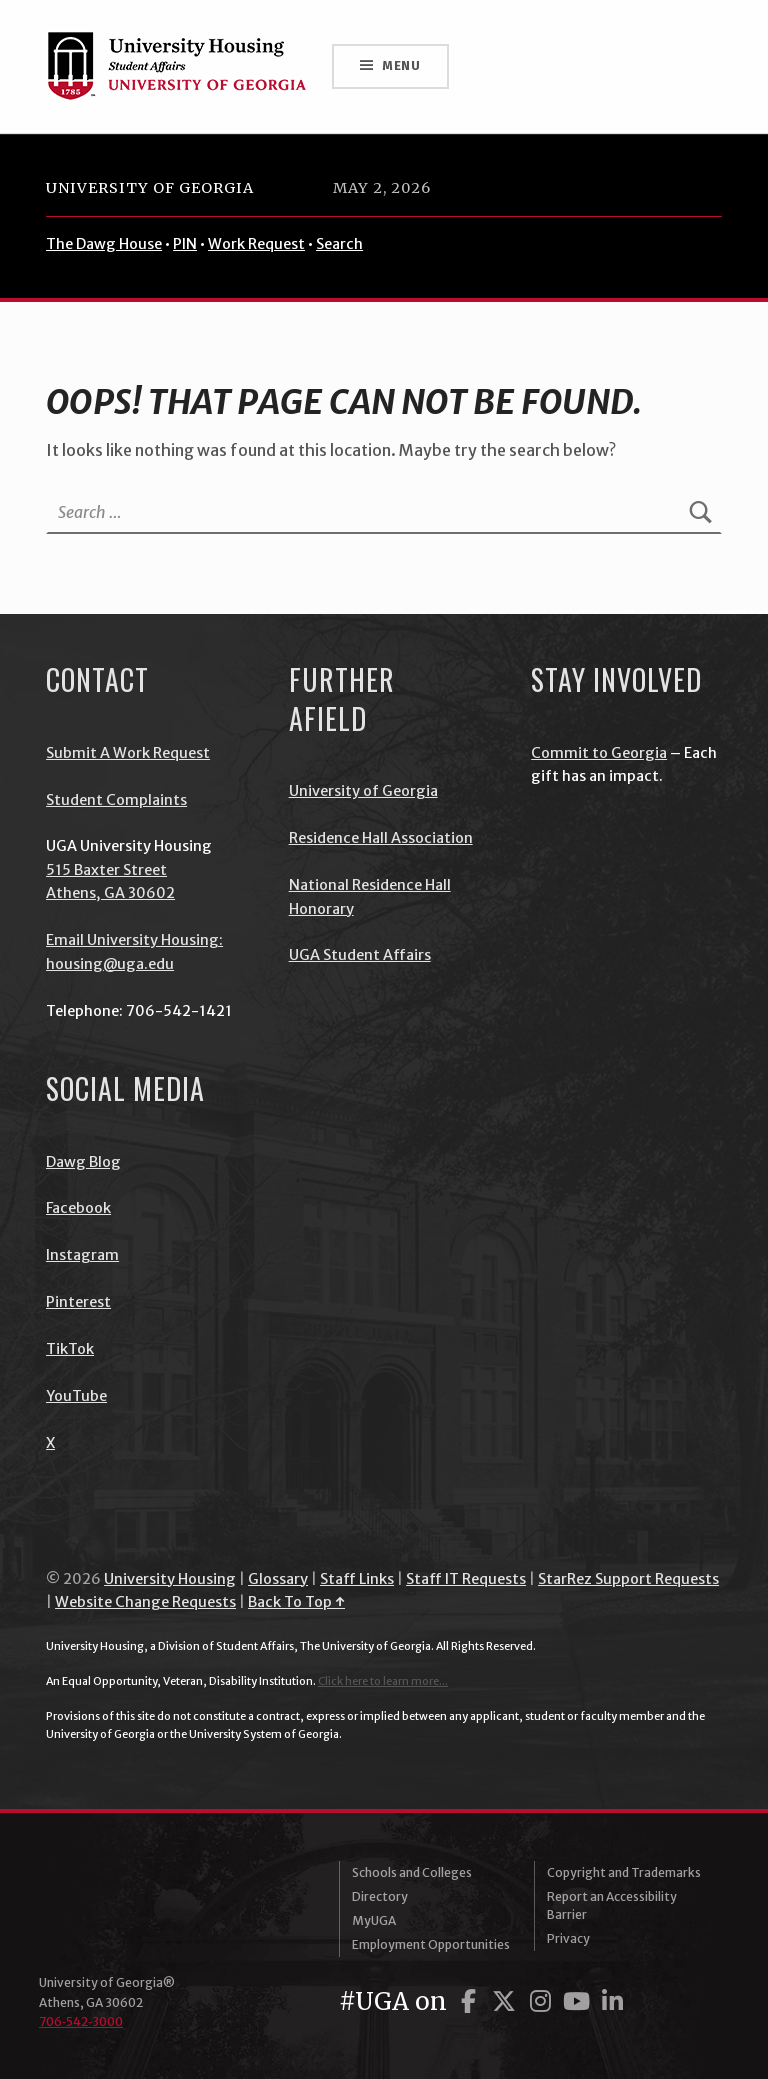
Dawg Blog (83, 1162)
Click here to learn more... (383, 1681)
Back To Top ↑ (296, 1602)
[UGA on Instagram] (543, 2001)
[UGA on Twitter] (507, 2001)
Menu (401, 65)
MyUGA (374, 1920)
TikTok (70, 1349)
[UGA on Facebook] (471, 2001)
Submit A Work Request (128, 753)
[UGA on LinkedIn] (612, 2001)
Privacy (568, 1938)
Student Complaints (116, 800)
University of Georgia (150, 188)
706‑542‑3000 (81, 2021)
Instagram (82, 1255)
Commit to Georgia (599, 753)
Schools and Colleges (412, 1872)
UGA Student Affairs (360, 955)
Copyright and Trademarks (624, 1872)
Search (339, 244)
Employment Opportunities (431, 1944)
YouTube (76, 1396)
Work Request (256, 244)
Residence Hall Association (381, 838)
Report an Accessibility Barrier (612, 1905)
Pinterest (78, 1302)
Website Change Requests (145, 1602)
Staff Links (357, 1579)
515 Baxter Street (106, 870)
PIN (185, 244)
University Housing (170, 1579)
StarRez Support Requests (628, 1579)
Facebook (78, 1208)
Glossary (278, 1579)
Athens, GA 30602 (110, 893)
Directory (380, 1896)
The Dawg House (104, 244)
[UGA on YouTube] (579, 2001)
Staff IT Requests (466, 1579)
